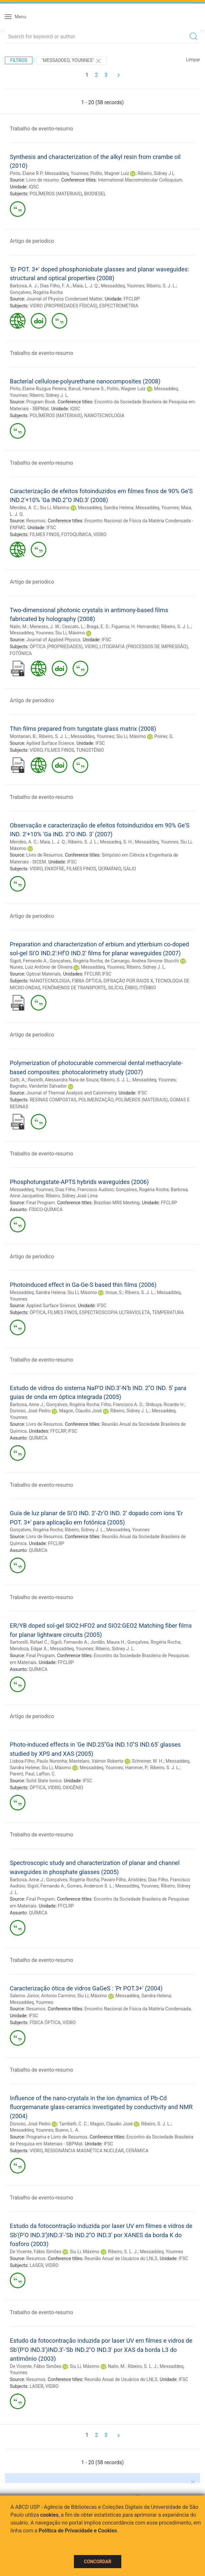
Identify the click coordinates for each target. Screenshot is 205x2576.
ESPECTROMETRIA (118, 305)
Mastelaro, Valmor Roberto (96, 1761)
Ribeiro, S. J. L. (161, 285)
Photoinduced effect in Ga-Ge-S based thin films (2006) (83, 1284)
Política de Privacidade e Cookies (78, 2531)
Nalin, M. (18, 626)
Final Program (40, 1202)
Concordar (97, 2561)
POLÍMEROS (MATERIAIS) (56, 193)
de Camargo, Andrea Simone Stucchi (142, 960)
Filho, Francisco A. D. (122, 1404)
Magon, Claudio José (80, 1410)
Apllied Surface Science (50, 743)
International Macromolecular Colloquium (140, 180)
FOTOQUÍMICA (76, 534)
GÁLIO (129, 868)
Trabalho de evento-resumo (41, 129)
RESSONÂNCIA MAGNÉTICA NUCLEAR (84, 2150)
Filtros (18, 60)
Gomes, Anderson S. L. (90, 1885)
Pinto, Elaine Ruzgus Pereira (38, 388)
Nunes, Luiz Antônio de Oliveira (41, 967)
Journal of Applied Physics (53, 639)
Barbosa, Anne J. (27, 1404)
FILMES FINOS (45, 534)
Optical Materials (43, 974)
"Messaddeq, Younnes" (72, 61)
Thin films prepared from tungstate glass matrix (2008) (83, 728)
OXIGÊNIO (73, 1787)
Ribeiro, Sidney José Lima (72, 1195)
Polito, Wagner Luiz (109, 173)
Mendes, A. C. (24, 507)
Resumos (35, 520)
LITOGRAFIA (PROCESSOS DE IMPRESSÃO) (144, 646)
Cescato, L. (73, 626)
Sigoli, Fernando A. (29, 960)
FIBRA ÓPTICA (86, 980)
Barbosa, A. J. (24, 285)
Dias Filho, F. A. (55, 285)
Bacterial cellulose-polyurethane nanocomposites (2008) (85, 381)
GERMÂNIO (109, 868)
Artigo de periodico (32, 241)
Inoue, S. (114, 1292)
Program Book (40, 401)
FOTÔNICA (21, 653)
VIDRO (99, 534)
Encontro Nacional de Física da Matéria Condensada (137, 2008)
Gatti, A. (18, 1079)
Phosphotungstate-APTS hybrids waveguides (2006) (79, 1181)
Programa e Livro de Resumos (56, 2137)
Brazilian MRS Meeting (117, 1202)
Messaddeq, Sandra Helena (105, 507)
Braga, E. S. (98, 626)
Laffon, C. (46, 1773)
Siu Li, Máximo (55, 507)
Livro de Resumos (44, 855)
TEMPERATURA (168, 1312)
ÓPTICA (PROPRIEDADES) (56, 646)
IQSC (34, 186)
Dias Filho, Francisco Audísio (84, 1189)
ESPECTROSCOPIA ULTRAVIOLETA (114, 1312)
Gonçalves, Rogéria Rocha (36, 292)
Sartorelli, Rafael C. (29, 1642)
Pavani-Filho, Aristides (123, 1879)
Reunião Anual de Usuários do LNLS (120, 2258)
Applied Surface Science (51, 1305)
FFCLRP (132, 298)
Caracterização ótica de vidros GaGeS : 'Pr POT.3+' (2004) (86, 1988)
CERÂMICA (137, 2150)
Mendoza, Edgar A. (29, 1648)
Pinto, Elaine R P (26, 173)
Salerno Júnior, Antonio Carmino (42, 1995)
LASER (36, 2265)
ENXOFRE (54, 868)
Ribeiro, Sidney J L (156, 173)
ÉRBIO (131, 987)
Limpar (193, 59)
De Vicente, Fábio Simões (35, 2251)
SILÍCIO (115, 987)
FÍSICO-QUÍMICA (45, 1209)
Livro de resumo (42, 180)
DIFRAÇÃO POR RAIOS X (128, 980)
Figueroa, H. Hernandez (135, 626)
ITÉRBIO (147, 987)
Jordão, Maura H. (107, 1642)
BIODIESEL (95, 193)
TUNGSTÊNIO (90, 750)
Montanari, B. (23, 736)
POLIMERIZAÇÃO (95, 1099)
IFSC (51, 527)
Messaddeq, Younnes (66, 173)
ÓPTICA (38, 1312)
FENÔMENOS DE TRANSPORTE (74, 987)
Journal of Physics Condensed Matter (64, 298)
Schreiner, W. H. (147, 1761)
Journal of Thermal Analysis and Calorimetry (71, 1092)
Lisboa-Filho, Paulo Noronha (38, 1761)
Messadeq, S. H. (116, 841)
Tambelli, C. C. (73, 2123)
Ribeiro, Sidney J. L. (49, 395)
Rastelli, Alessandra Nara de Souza (63, 1079)
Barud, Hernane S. (86, 388)
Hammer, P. (136, 1767)
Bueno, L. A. (67, 2130)
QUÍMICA (38, 1438)
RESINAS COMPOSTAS (53, 1099)
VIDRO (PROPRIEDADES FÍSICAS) (63, 305)
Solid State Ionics (43, 1780)
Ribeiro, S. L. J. (123, 2251)
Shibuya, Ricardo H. (165, 1404)
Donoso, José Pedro (30, 1410)
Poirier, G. (164, 736)
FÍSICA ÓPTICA (45, 2022)
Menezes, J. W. (45, 626)
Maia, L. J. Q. (86, 285)
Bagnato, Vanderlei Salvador (38, 1086)
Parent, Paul (22, 1773)
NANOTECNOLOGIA (104, 415)
